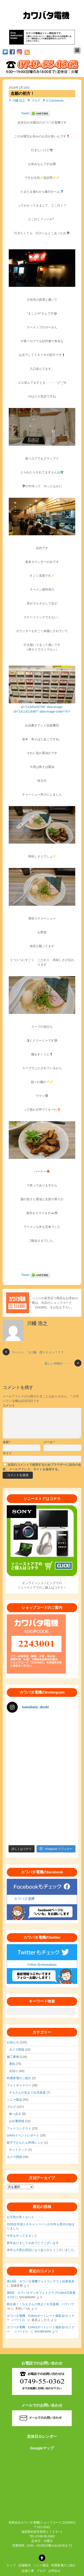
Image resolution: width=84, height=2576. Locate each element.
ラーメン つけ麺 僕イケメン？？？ (33, 1352)
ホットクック (18, 2149)
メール (49, 1442)
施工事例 (13, 2057)
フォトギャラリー (19, 2085)
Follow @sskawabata (42, 1964)
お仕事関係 (16, 2121)
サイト (7, 1453)
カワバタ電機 (24, 1899)
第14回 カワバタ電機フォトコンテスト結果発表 (41, 2281)
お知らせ (13, 2042)
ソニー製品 (14, 2099)
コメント (9, 1405)
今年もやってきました (22, 2235)
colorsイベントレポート (23, 2135)
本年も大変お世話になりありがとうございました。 (42, 2250)
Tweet (25, 113)
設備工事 (28, 2570)
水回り (13, 2071)
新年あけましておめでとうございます (33, 2243)
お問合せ (54, 2570)
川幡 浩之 (18, 100)
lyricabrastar (43, 2331)
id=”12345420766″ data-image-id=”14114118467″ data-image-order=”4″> (42, 707)
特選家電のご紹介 (19, 2078)
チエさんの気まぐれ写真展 (27, 2092)
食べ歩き (15, 2114)
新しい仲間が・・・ (63, 1363)
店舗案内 (24, 2565)
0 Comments (54, 100)
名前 (7, 1442)
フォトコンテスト (19, 2128)
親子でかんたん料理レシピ (25, 2142)
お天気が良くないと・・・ (25, 2217)
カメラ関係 (16, 2049)
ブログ (35, 100)
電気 (12, 2064)
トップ (11, 2565)
